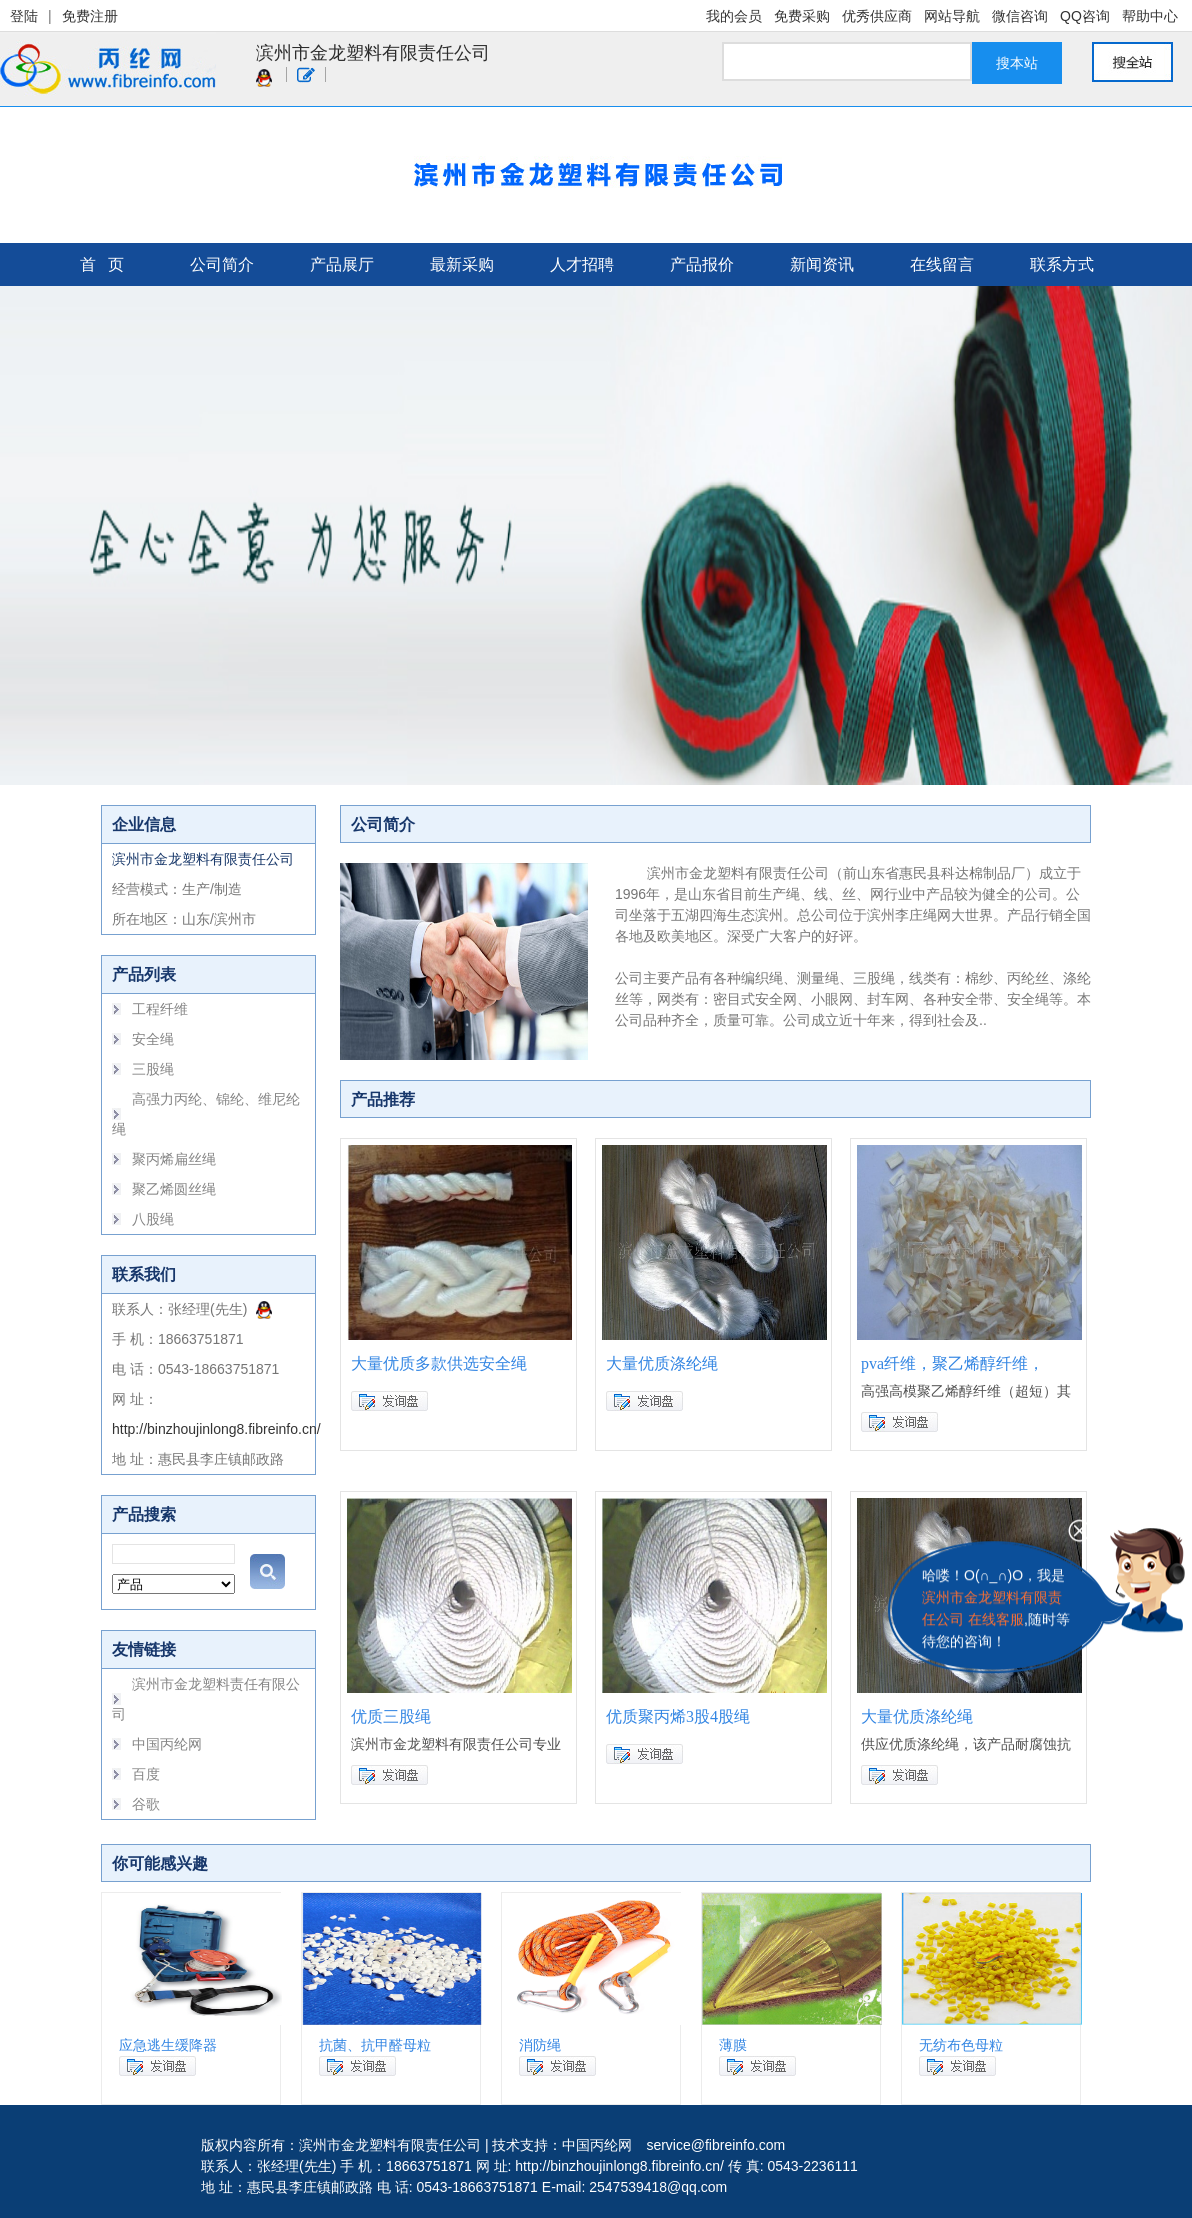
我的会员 (734, 16)
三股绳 (153, 1069)
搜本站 (1017, 63)
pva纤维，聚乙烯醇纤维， (952, 1363)
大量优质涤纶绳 (662, 1363)
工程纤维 (160, 1009)
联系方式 (1062, 264)
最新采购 (462, 264)
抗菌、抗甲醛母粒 (375, 2045)
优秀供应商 (877, 16)
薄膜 (733, 2045)
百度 (146, 1774)
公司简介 (222, 264)
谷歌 (146, 1804)
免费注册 (90, 16)
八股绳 (153, 1219)
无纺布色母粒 (961, 2045)
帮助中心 (1150, 16)
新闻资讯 (822, 264)
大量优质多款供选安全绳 (439, 1363)
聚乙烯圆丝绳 (174, 1189)
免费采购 (802, 16)
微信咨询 (1020, 16)
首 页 (102, 264)
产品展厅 (342, 264)
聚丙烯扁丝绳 (174, 1159)
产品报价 (702, 264)
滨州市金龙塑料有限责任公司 (373, 53)
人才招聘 (582, 264)
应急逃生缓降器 (168, 2045)
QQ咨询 (1085, 16)
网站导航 (952, 16)
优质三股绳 (391, 1716)
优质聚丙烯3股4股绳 (678, 1716)
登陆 (24, 16)
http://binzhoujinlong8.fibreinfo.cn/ (216, 1429)
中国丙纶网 (167, 1744)
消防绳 (540, 2045)
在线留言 (942, 264)
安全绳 (153, 1039)
